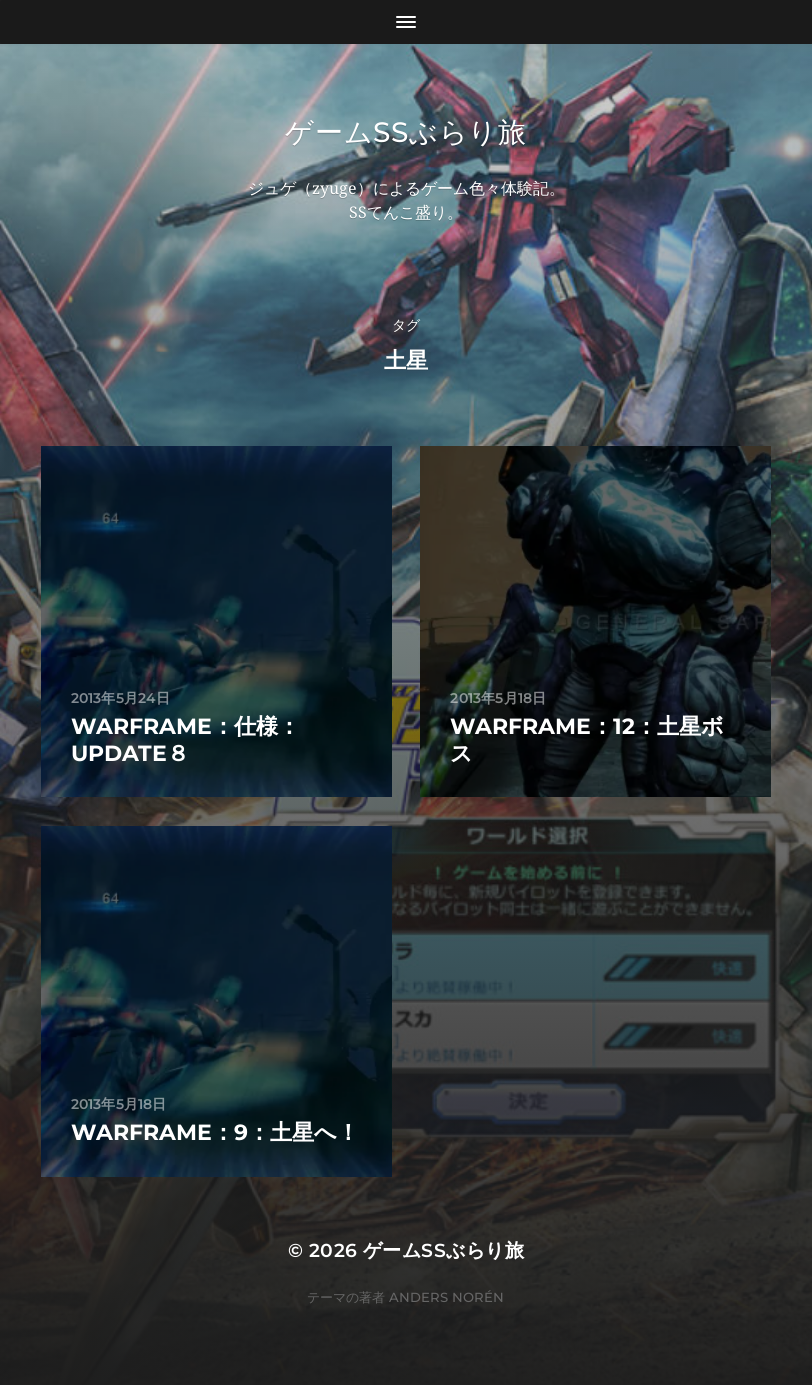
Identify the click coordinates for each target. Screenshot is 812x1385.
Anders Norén (446, 1297)
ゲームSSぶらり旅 (405, 132)
